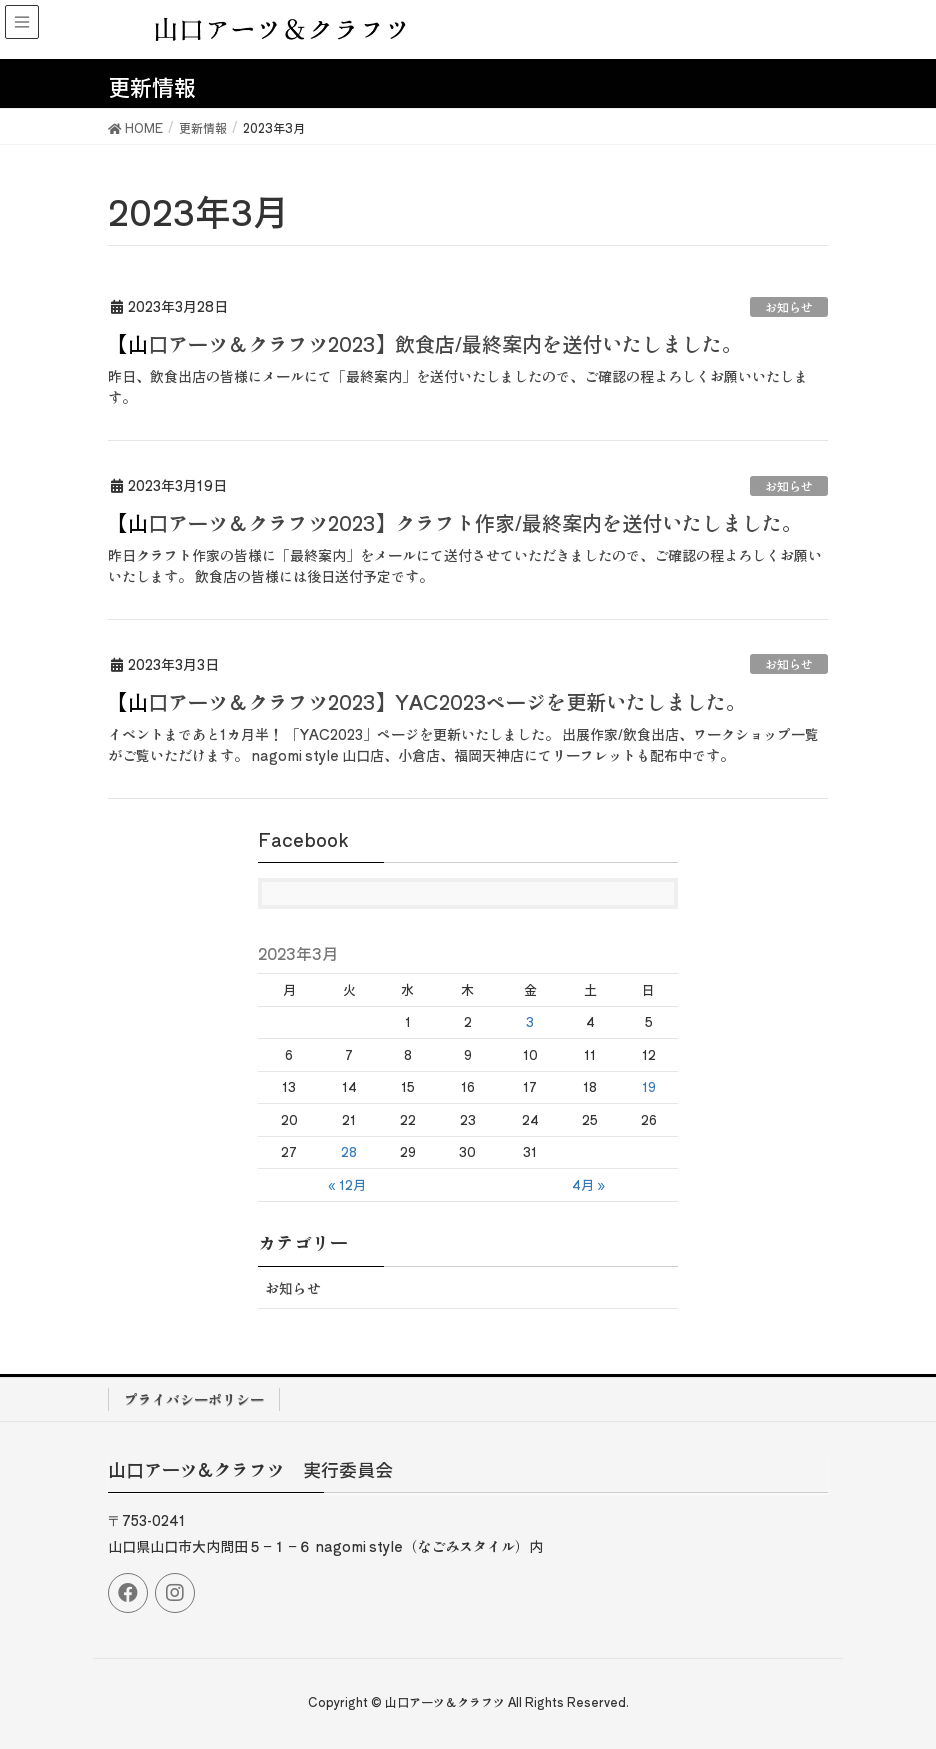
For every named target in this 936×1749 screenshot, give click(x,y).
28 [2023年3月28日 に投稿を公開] (349, 1151)
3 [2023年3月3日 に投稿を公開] (530, 1021)
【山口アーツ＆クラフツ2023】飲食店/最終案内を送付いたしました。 (425, 343)
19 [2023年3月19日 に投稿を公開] (649, 1086)
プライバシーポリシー (194, 1399)
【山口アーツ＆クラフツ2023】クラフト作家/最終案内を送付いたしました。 (455, 522)
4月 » (588, 1184)
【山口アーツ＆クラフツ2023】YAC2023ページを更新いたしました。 (427, 701)
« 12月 (347, 1184)
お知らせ (789, 306)
